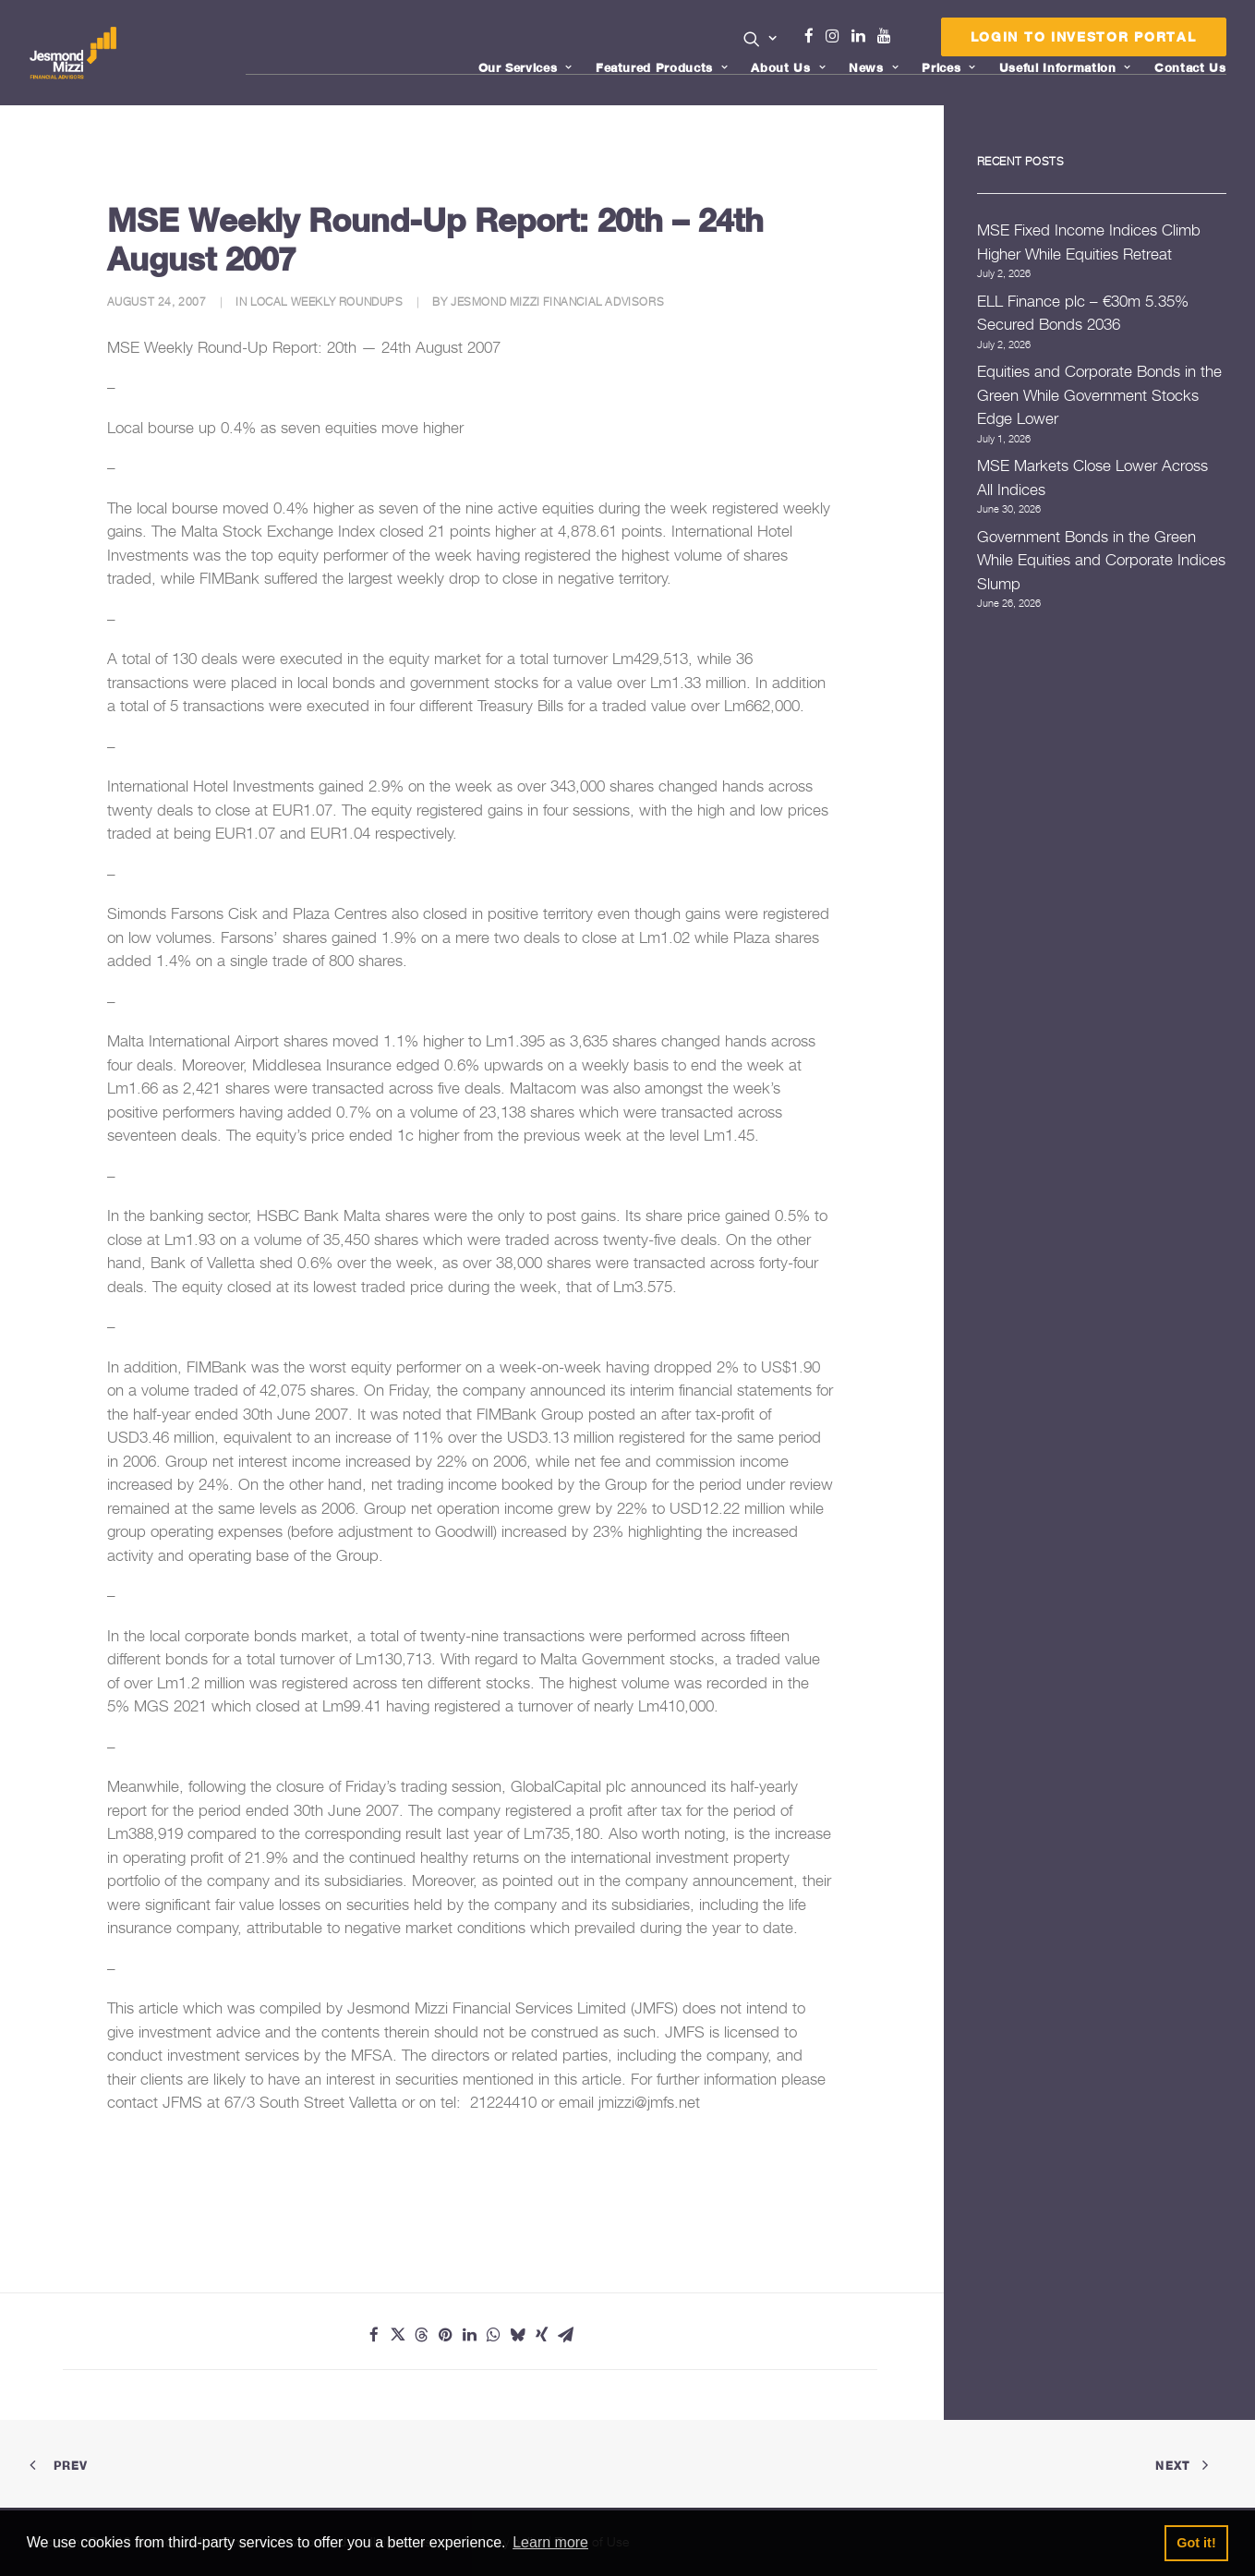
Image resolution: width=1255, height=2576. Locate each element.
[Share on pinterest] (446, 2335)
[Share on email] (566, 2335)
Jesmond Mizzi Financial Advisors (557, 301)
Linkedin (862, 36)
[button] (760, 38)
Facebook (816, 36)
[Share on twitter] (398, 2335)
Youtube (888, 36)
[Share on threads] (422, 2335)
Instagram (836, 36)
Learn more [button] (550, 2542)
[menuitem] (760, 40)
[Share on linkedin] (470, 2335)
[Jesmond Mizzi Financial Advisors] (75, 52)
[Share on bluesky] (518, 2335)
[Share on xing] (542, 2335)
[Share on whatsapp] (494, 2335)
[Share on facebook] (374, 2335)
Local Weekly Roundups (327, 301)
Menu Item (907, 40)
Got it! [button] (1196, 2542)
